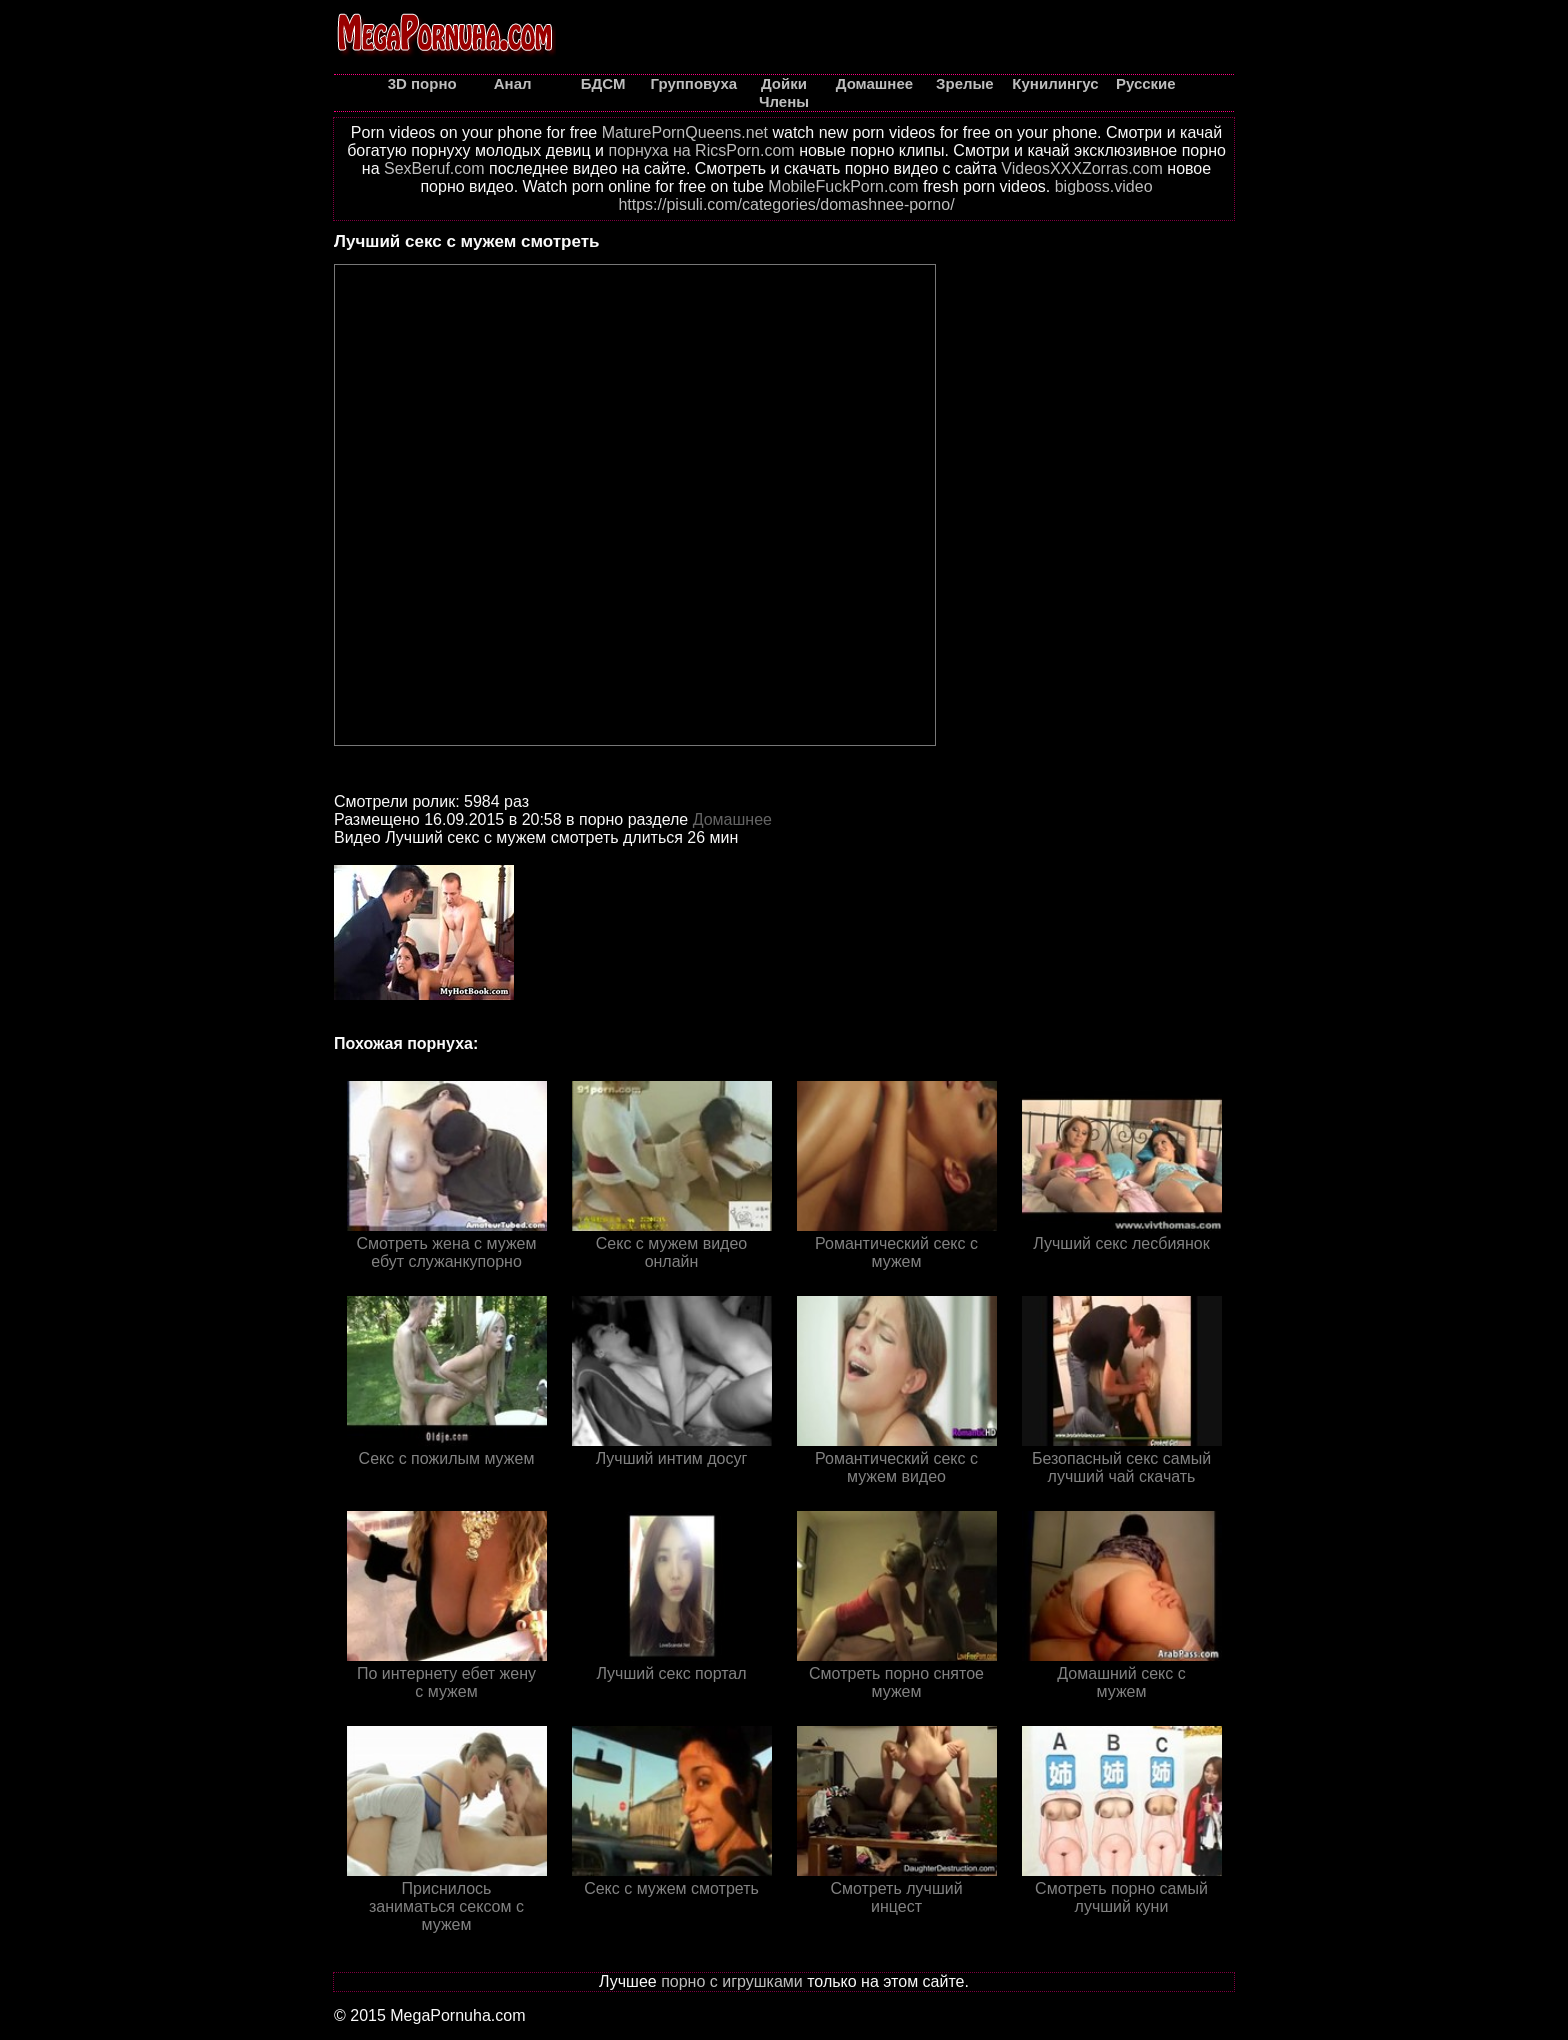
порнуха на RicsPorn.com (701, 150)
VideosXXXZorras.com (1082, 168)
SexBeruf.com (434, 168)
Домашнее (732, 819)
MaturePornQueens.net (685, 132)
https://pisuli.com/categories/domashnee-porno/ (786, 204)
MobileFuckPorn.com (843, 186)
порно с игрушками (732, 1981)
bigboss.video (1104, 186)
